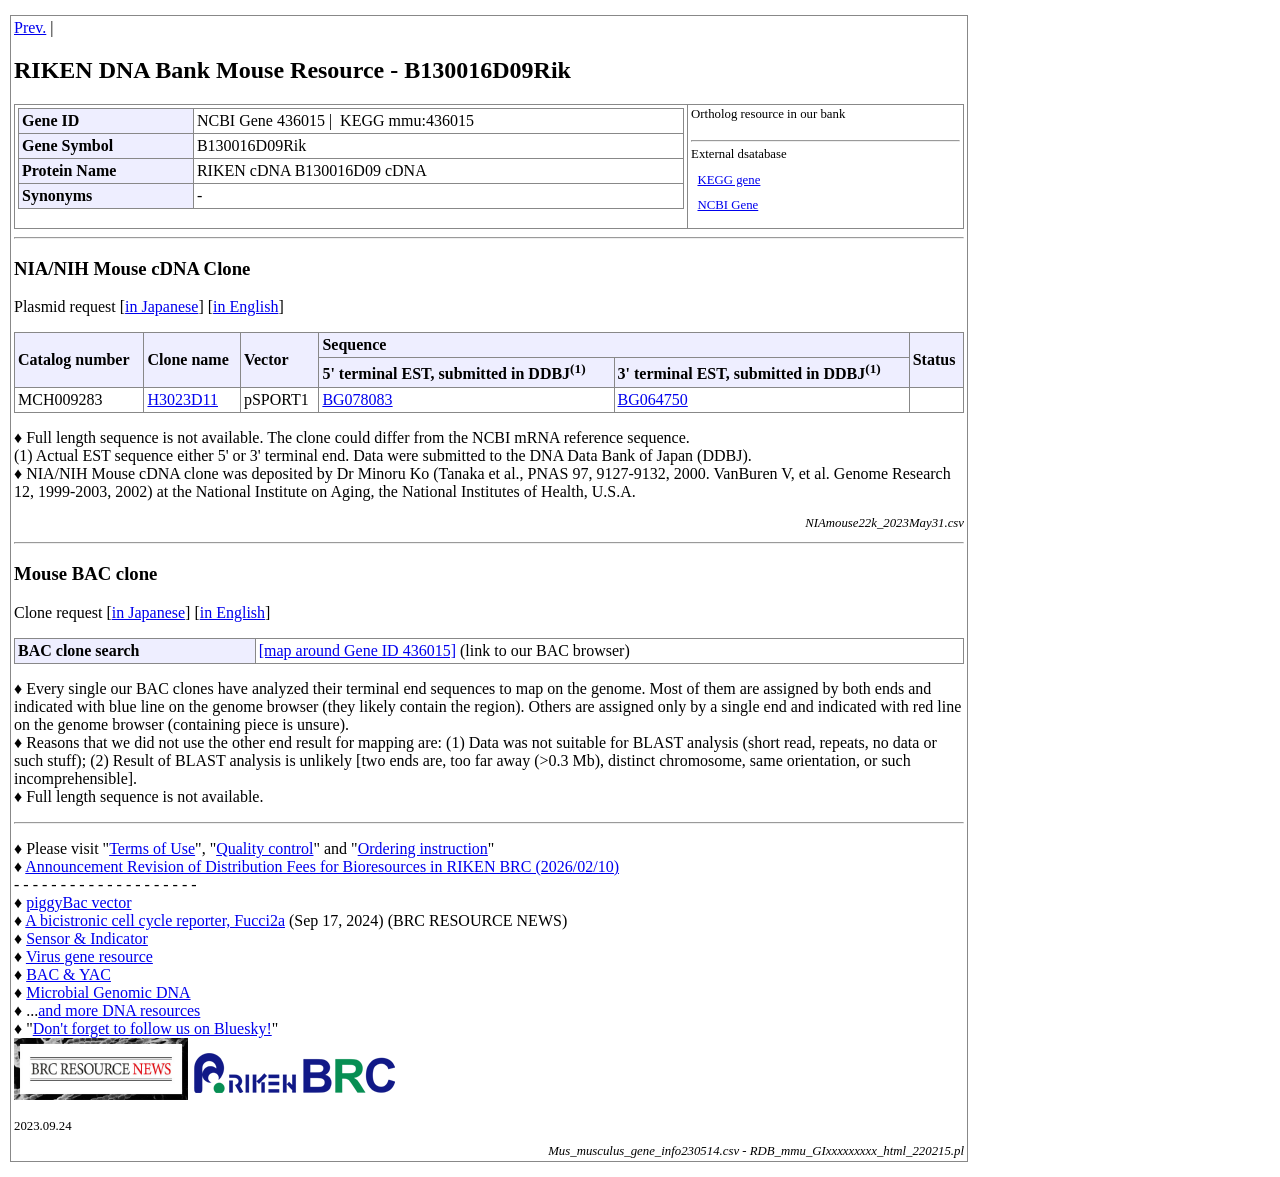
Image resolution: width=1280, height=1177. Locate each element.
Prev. (30, 27)
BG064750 (653, 399)
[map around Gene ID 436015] (357, 650)
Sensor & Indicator (87, 938)
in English (245, 306)
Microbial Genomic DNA (108, 992)
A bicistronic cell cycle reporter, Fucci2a (155, 920)
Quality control (264, 848)
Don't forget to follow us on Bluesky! (152, 1028)
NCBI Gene (727, 205)
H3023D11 (182, 399)
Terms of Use (152, 848)
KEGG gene (728, 180)
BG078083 (357, 399)
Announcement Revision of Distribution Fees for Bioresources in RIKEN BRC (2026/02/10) (322, 866)
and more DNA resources (119, 1010)
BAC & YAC (68, 974)
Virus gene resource (89, 956)
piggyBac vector (78, 902)
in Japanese (161, 306)
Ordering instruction (423, 848)
